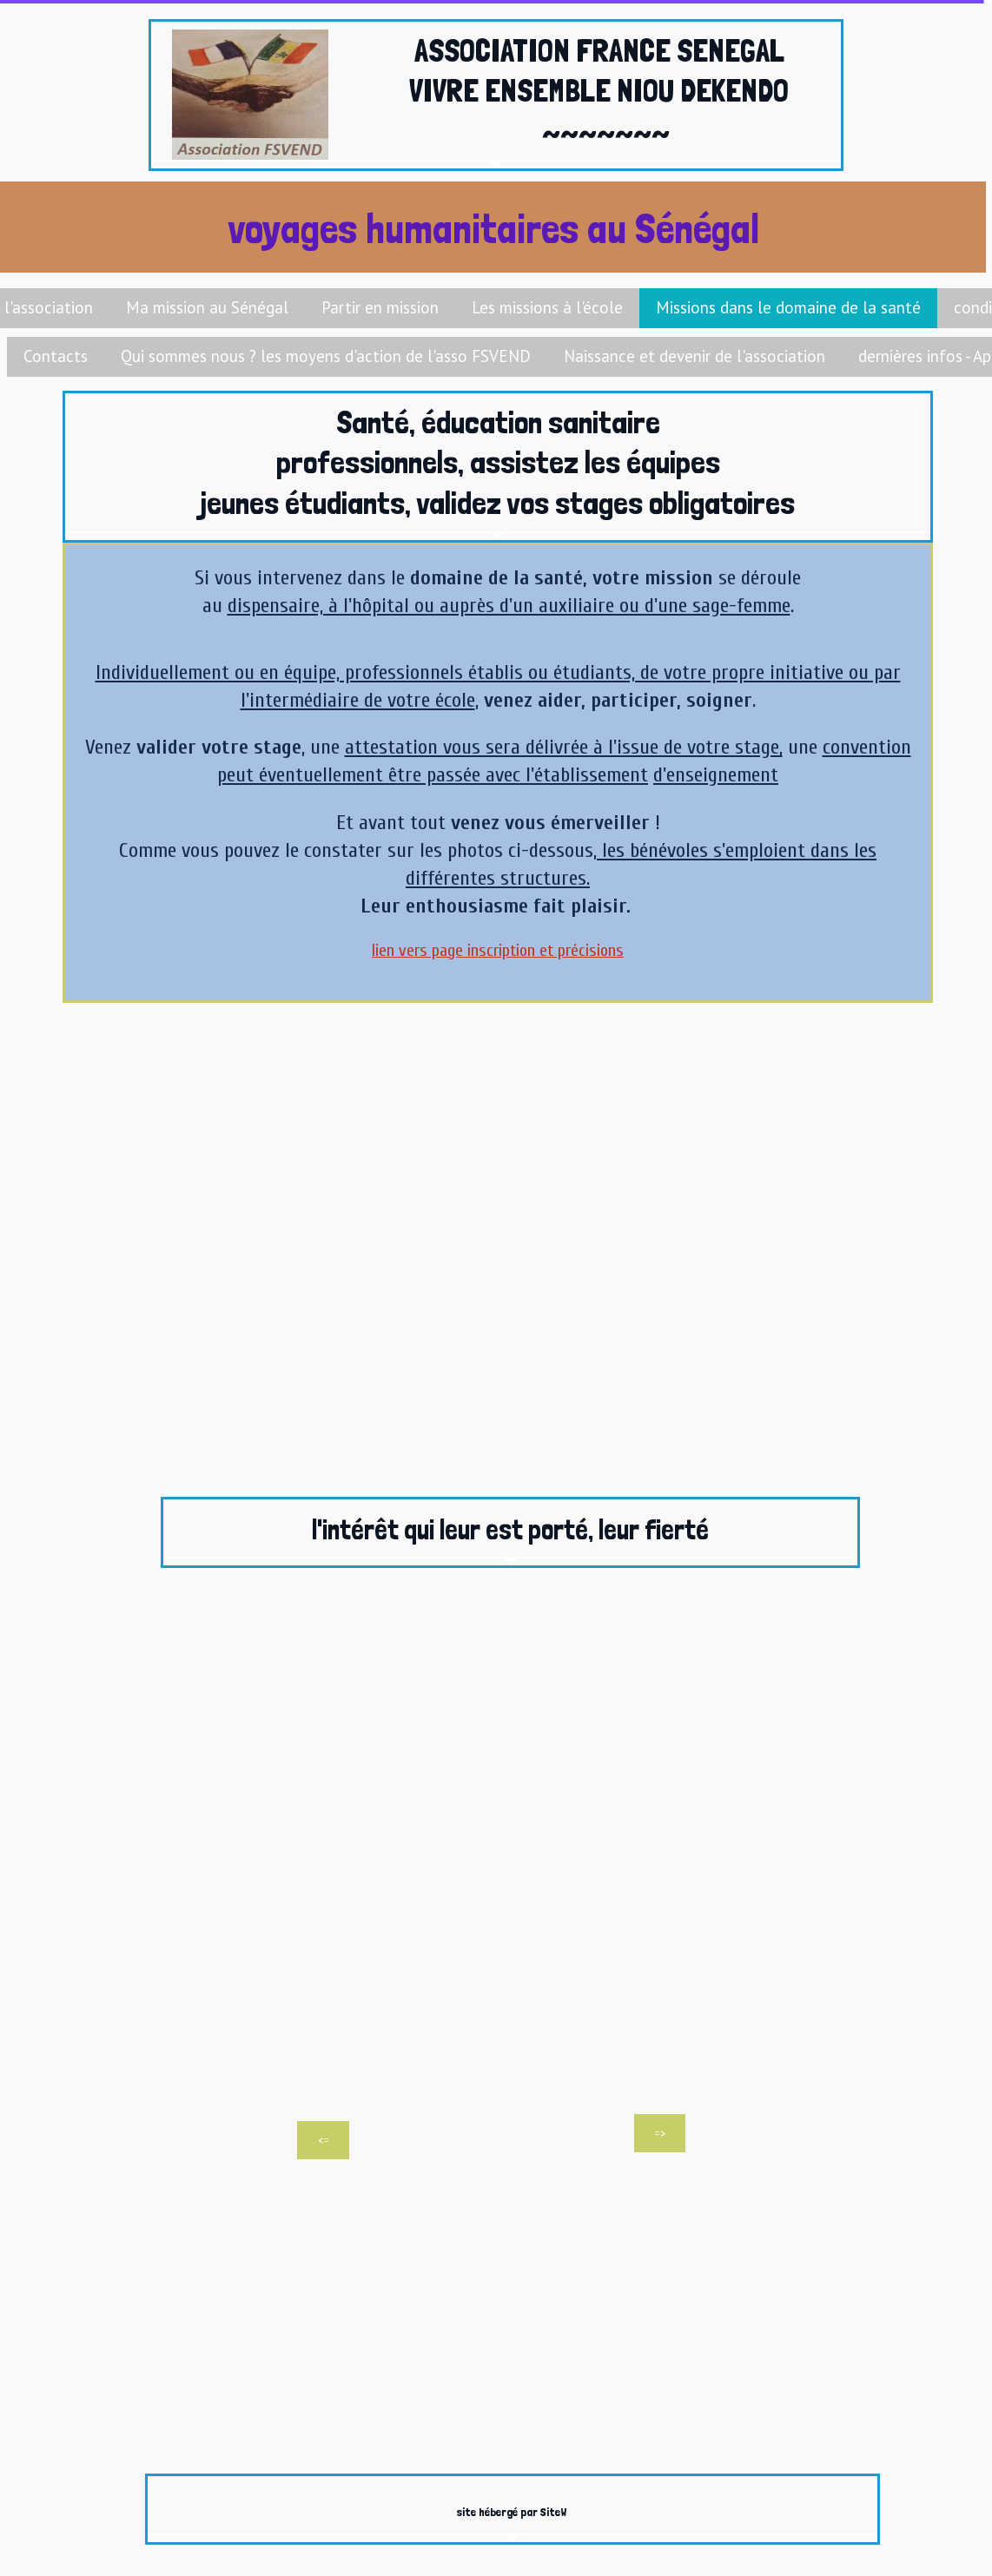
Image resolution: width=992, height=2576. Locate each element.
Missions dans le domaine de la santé (788, 307)
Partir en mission (380, 307)
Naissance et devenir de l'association (694, 356)
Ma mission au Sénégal (207, 307)
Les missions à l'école (547, 307)
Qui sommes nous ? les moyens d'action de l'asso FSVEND (326, 356)
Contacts (55, 356)
